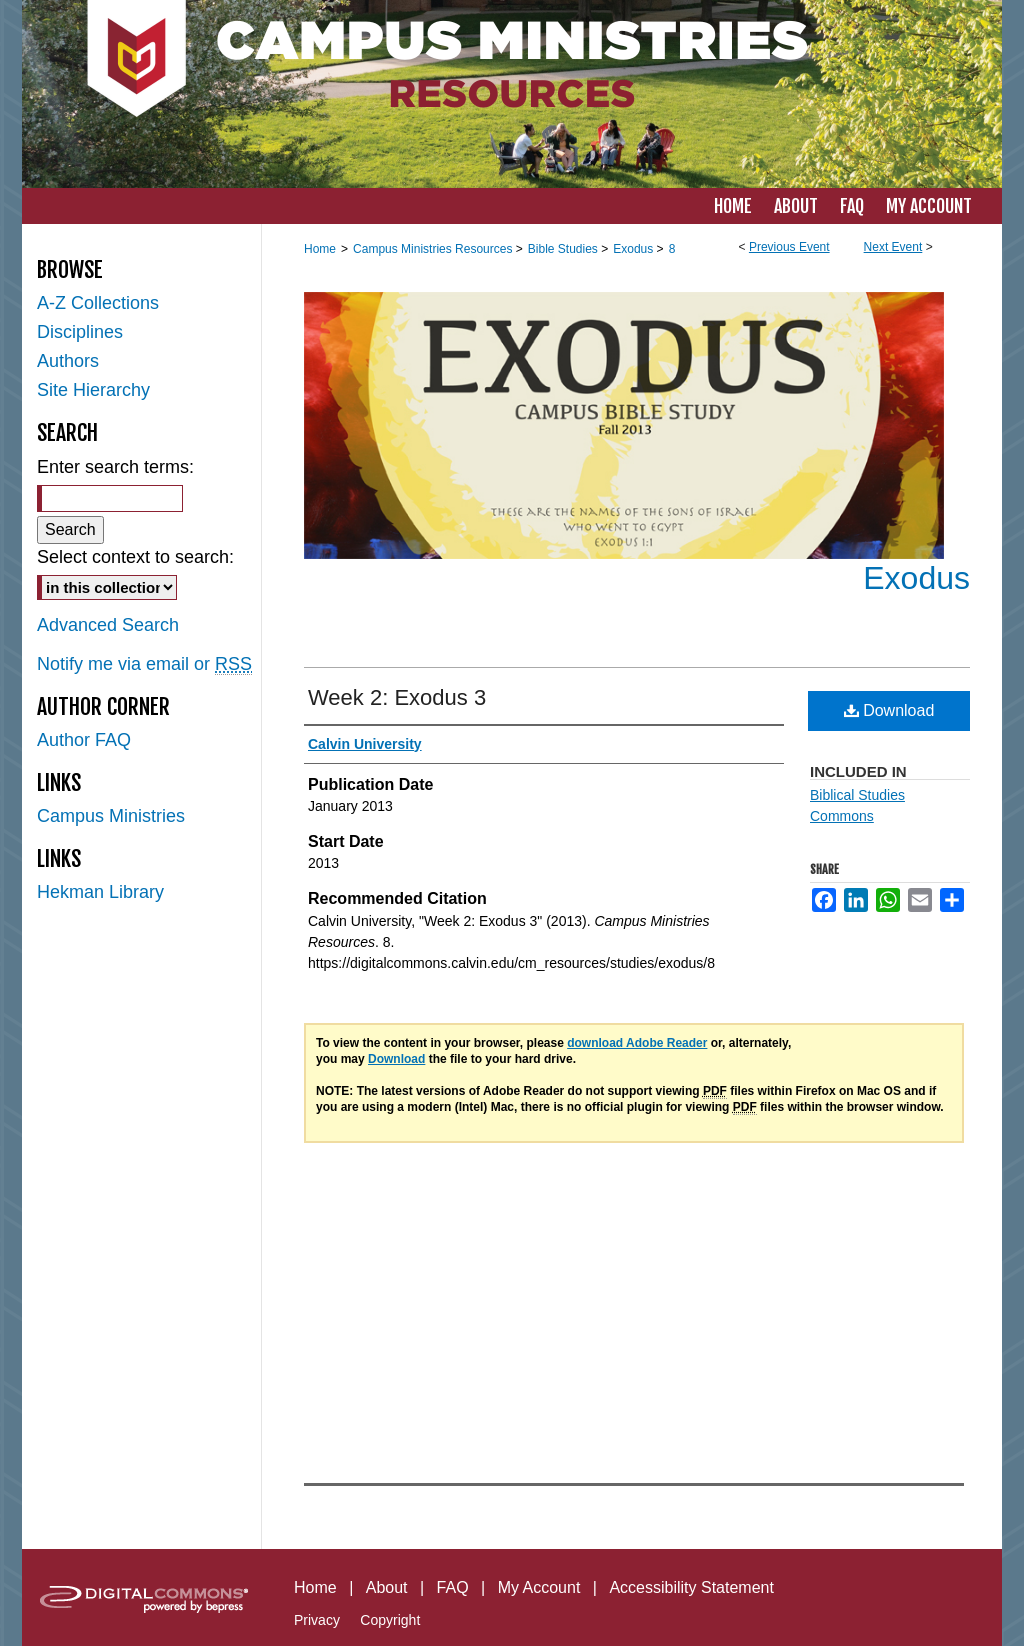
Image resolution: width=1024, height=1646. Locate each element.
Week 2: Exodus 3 (397, 697)
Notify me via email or (144, 664)
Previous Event (789, 247)
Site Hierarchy (93, 390)
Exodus (634, 249)
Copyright (390, 1620)
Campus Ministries (111, 816)
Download (889, 710)
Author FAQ (84, 740)
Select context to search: (135, 557)
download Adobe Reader (637, 1043)
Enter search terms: (115, 467)
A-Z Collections (98, 303)
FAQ (453, 1587)
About (387, 1587)
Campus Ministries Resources (434, 249)
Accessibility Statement (691, 1587)
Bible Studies (564, 249)
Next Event (893, 247)
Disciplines (80, 332)
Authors (68, 361)
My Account (539, 1587)
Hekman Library (100, 892)
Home (320, 249)
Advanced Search (108, 625)
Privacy (317, 1620)
